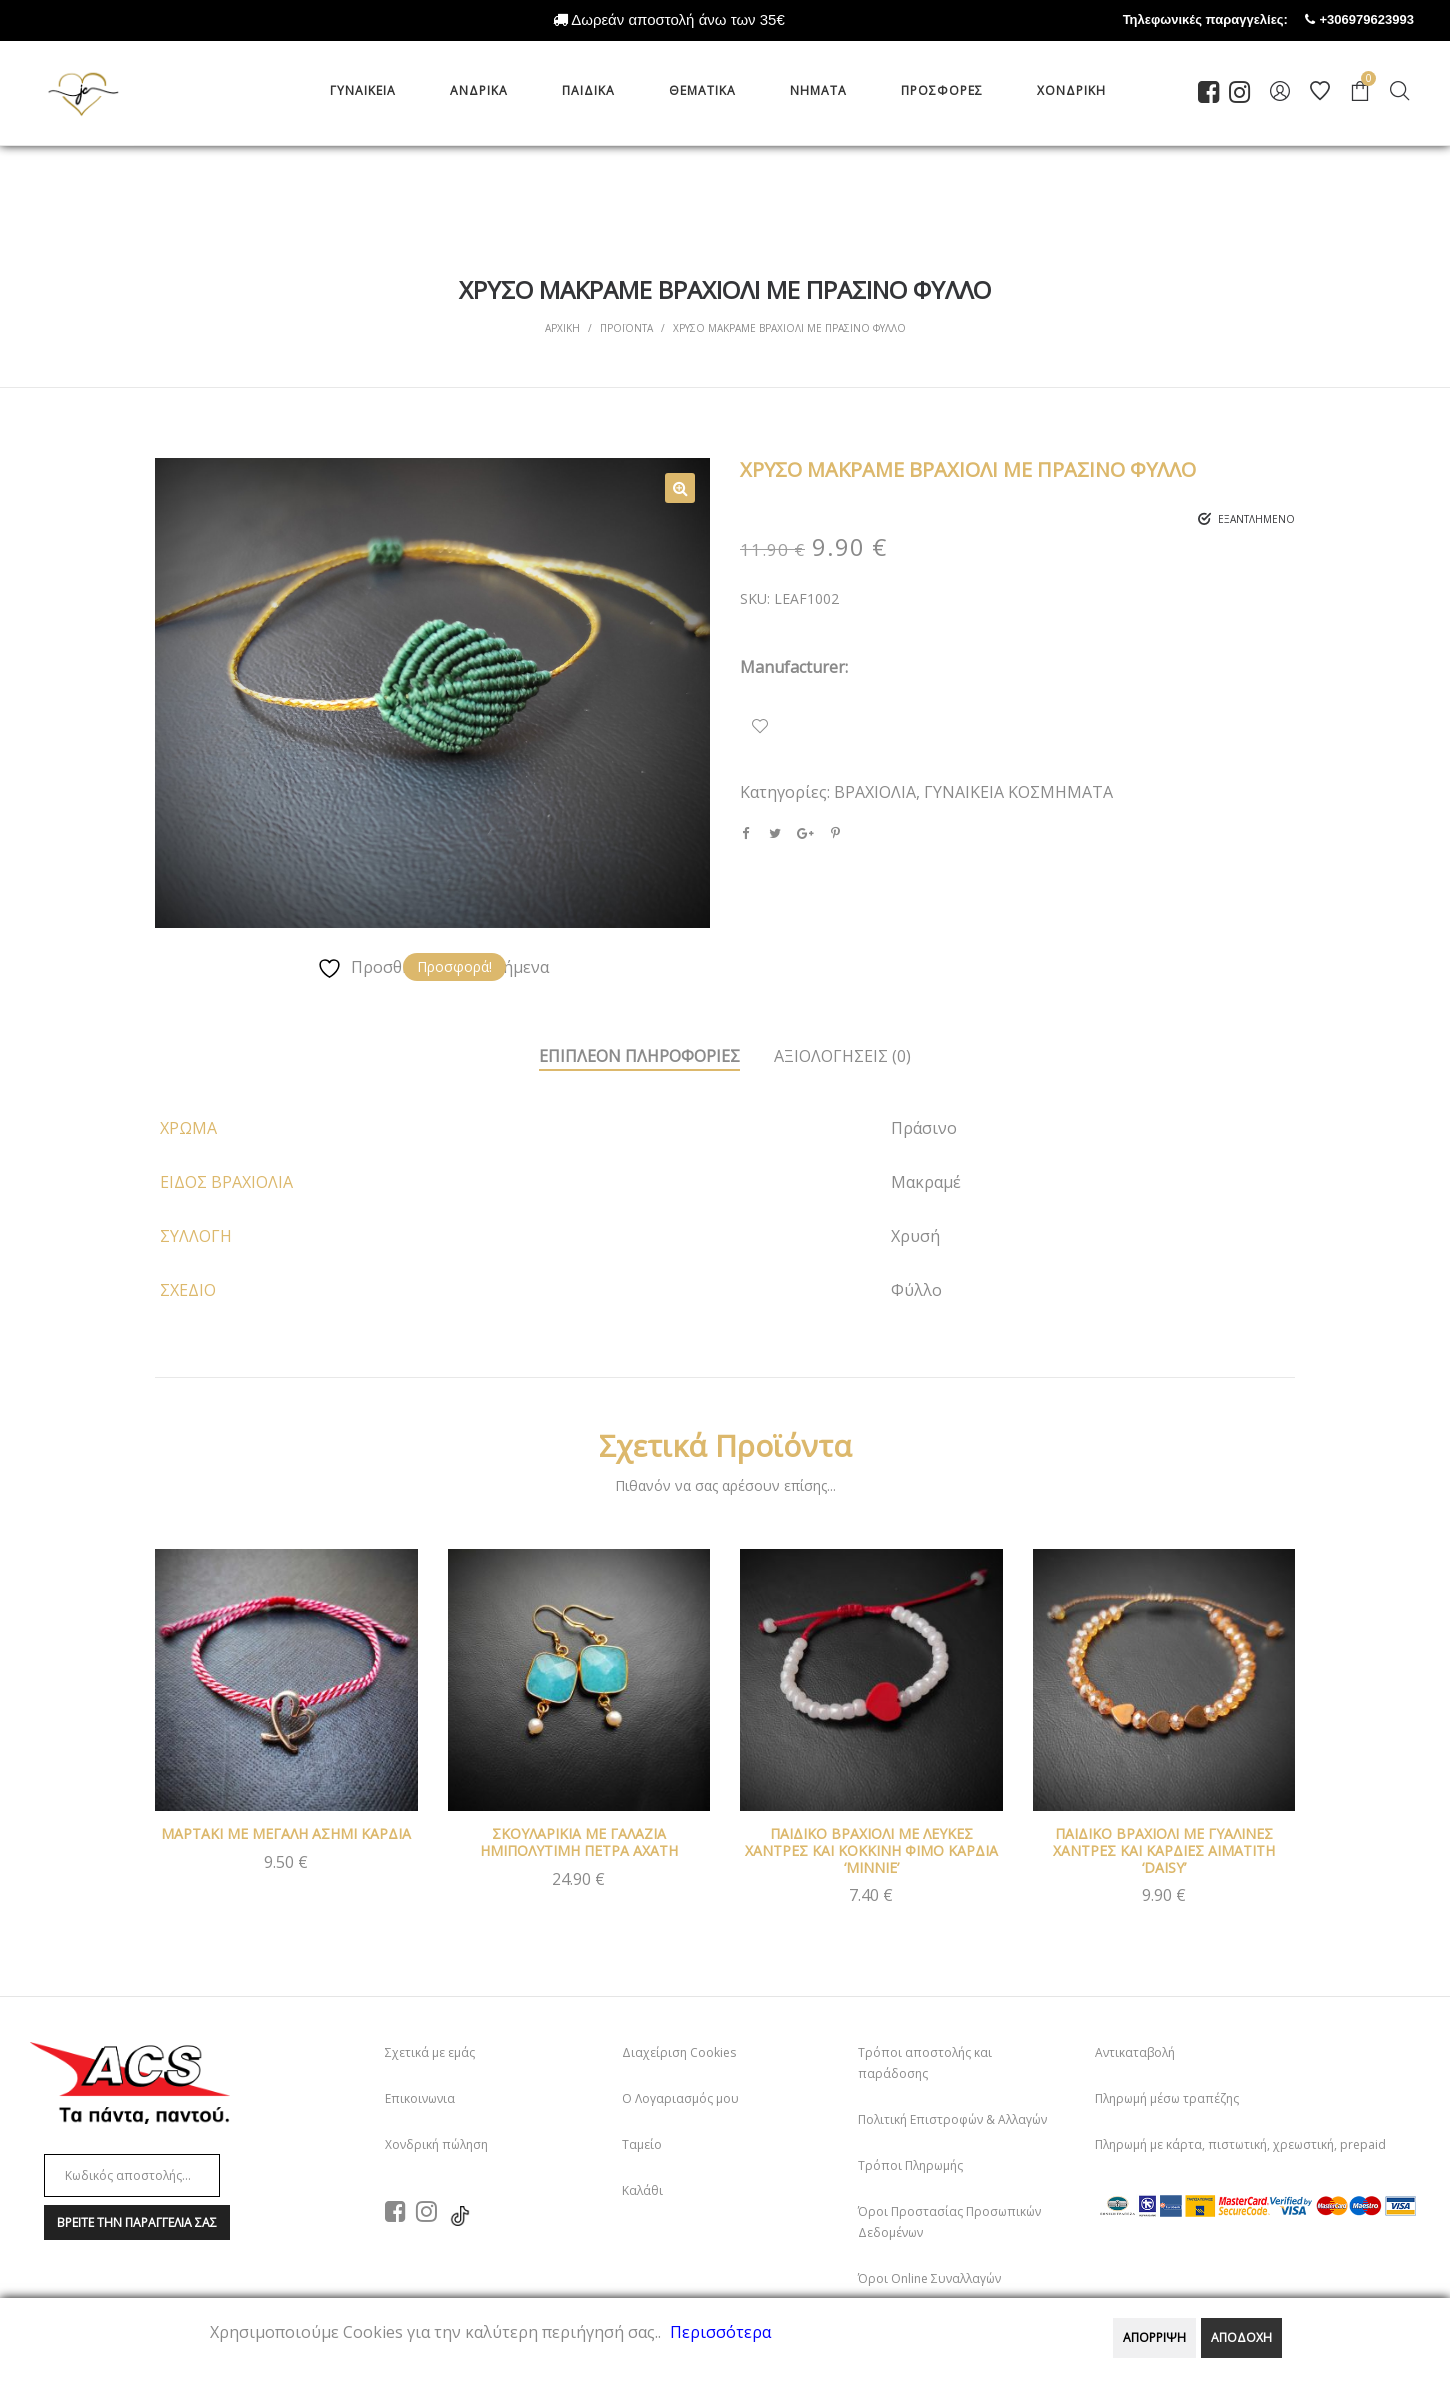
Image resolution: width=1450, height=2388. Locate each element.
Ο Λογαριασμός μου (680, 2098)
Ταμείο (642, 2144)
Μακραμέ (926, 1182)
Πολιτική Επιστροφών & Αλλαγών (952, 2119)
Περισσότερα (720, 2332)
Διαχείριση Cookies (679, 2052)
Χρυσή (915, 1236)
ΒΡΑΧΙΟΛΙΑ (875, 792)
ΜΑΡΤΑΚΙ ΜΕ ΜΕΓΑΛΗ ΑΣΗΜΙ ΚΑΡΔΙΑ (286, 1833)
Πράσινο (924, 1128)
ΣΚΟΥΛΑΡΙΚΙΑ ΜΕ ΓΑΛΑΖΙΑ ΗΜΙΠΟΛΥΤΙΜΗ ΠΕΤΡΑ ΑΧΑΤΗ (579, 1842)
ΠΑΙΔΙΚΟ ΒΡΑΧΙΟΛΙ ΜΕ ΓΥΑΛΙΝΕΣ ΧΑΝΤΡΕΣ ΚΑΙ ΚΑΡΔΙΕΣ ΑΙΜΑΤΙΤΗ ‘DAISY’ (1164, 1850)
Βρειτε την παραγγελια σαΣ (137, 2222)
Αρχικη (562, 328)
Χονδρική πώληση (436, 2144)
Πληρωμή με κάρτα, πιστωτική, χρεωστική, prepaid (1240, 2144)
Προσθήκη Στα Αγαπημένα (760, 726)
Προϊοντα (626, 328)
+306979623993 (1385, 19)
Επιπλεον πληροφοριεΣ (639, 1056)
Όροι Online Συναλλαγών (929, 2278)
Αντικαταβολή (1135, 2052)
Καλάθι (642, 2190)
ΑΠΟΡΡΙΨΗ (1154, 2337)
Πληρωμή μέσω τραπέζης (1167, 2098)
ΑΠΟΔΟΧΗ (1241, 2337)
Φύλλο (916, 1290)
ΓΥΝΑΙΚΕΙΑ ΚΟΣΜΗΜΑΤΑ (1018, 792)
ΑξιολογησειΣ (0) (842, 1056)
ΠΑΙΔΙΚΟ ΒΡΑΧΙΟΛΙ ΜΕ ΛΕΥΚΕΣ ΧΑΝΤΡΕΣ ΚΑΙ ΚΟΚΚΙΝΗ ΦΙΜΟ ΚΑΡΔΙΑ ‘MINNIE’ (871, 1850)
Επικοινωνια (420, 2098)
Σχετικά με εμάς (430, 2052)
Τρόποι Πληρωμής (910, 2165)
